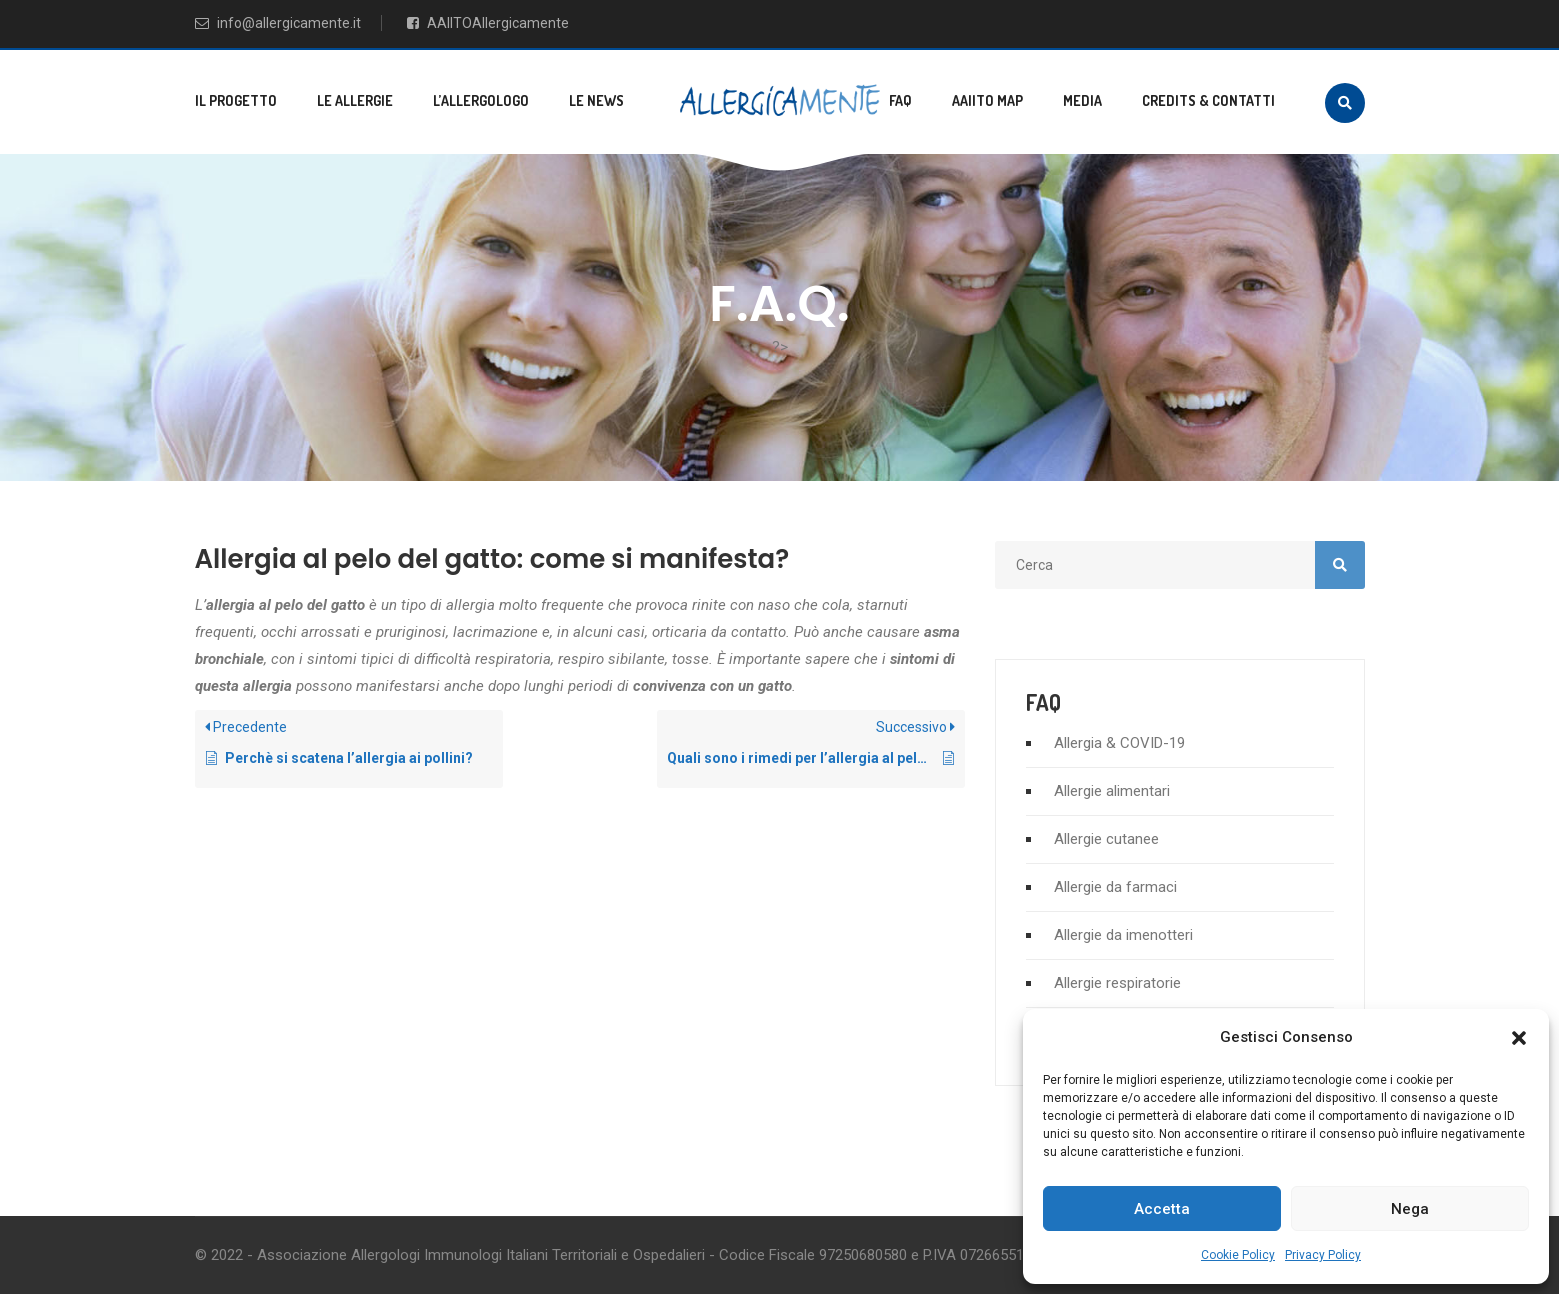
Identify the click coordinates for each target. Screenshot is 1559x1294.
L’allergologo (481, 100)
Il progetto (236, 100)
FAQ (900, 100)
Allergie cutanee (1106, 839)
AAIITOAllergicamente (488, 23)
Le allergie (355, 100)
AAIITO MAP (987, 100)
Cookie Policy (1238, 1255)
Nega (1410, 1209)
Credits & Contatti (1208, 100)
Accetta (1162, 1209)
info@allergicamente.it (278, 23)
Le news (596, 100)
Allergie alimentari (1112, 791)
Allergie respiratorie (1117, 983)
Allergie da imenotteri (1123, 935)
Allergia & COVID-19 (1119, 743)
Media (1082, 100)
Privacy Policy (1323, 1255)
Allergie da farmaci (1115, 887)
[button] (1519, 1038)
